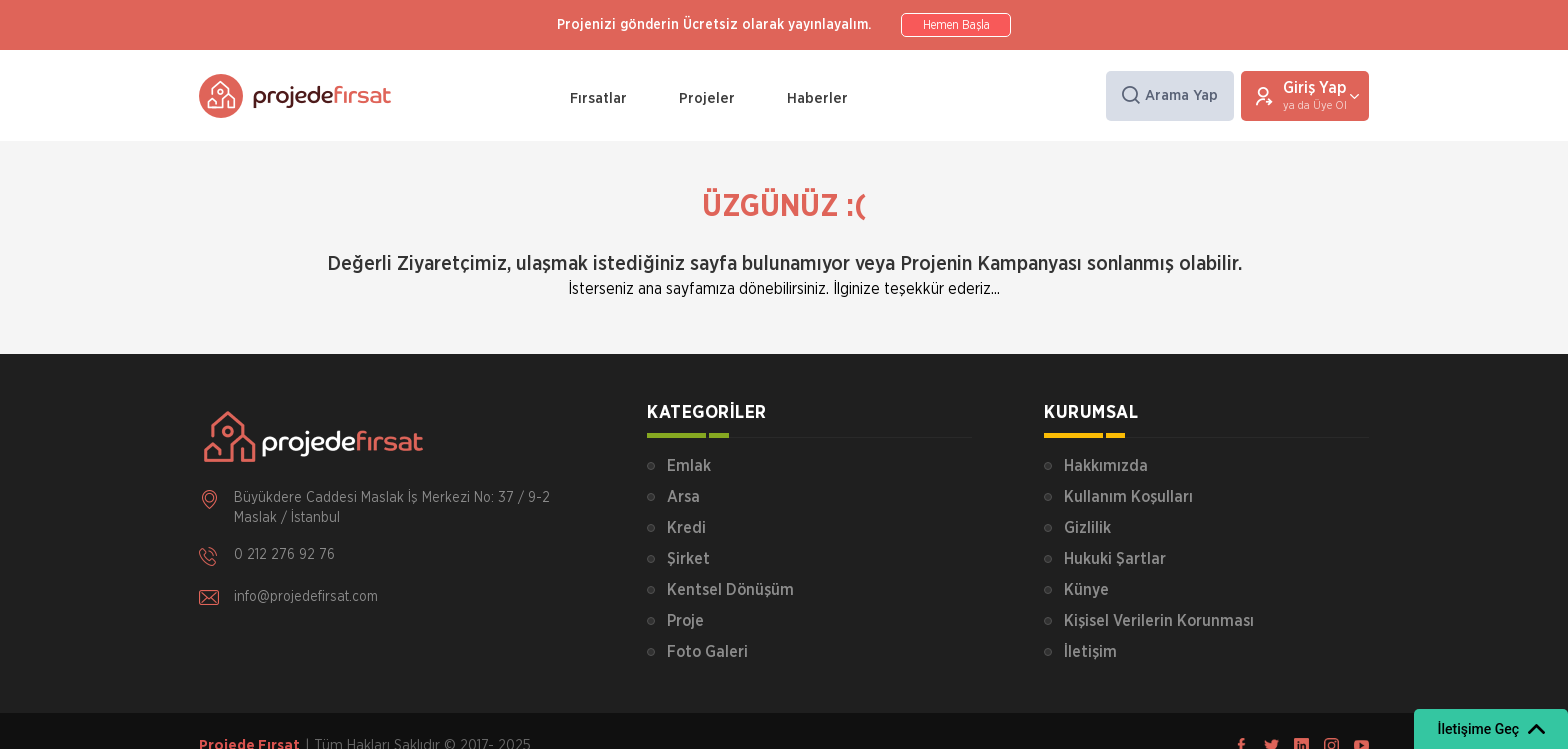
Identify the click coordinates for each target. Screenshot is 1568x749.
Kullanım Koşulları (1128, 497)
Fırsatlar (598, 98)
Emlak (689, 466)
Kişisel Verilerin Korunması (1159, 621)
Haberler (817, 98)
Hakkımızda (1106, 466)
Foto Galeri (707, 652)
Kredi (686, 528)
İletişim (1090, 652)
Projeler (707, 98)
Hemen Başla (956, 25)
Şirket (688, 559)
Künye (1086, 590)
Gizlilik (1087, 528)
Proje (685, 621)
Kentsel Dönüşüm (730, 590)
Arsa (683, 497)
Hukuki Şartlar (1115, 559)
